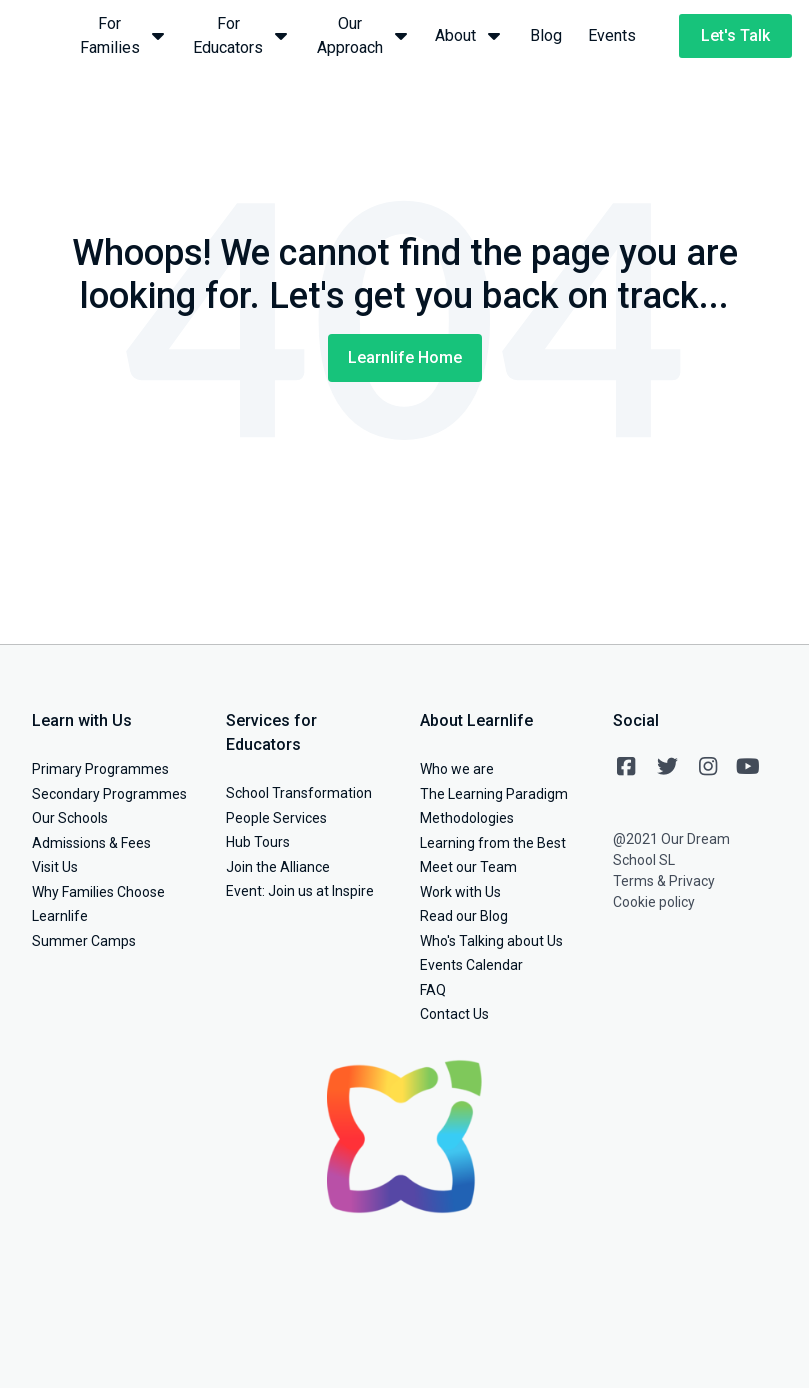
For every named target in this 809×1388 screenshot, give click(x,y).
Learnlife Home (405, 357)
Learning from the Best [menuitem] (493, 843)
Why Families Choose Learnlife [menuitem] (98, 904)
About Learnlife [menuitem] (476, 720)
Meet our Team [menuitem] (468, 867)
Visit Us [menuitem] (55, 867)
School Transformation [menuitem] (299, 793)
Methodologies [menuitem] (467, 818)
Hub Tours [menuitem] (258, 842)
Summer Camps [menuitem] (84, 941)
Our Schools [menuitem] (70, 818)
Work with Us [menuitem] (460, 892)
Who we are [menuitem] (457, 769)
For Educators (241, 35)
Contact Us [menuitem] (454, 1014)
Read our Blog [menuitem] (464, 916)
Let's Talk (735, 35)
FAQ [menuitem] (433, 990)
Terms (633, 881)
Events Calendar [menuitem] (471, 965)
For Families (122, 35)
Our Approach (363, 35)
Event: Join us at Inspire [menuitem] (300, 891)
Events (612, 35)
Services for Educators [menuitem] (271, 732)
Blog (546, 35)
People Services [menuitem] (276, 818)
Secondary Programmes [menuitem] (109, 794)
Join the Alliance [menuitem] (278, 867)
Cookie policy (654, 902)
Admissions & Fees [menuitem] (91, 843)
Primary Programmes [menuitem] (100, 769)
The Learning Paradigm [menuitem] (494, 794)
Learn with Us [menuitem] (82, 720)
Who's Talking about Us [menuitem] (491, 941)
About (469, 34)
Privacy (692, 881)
